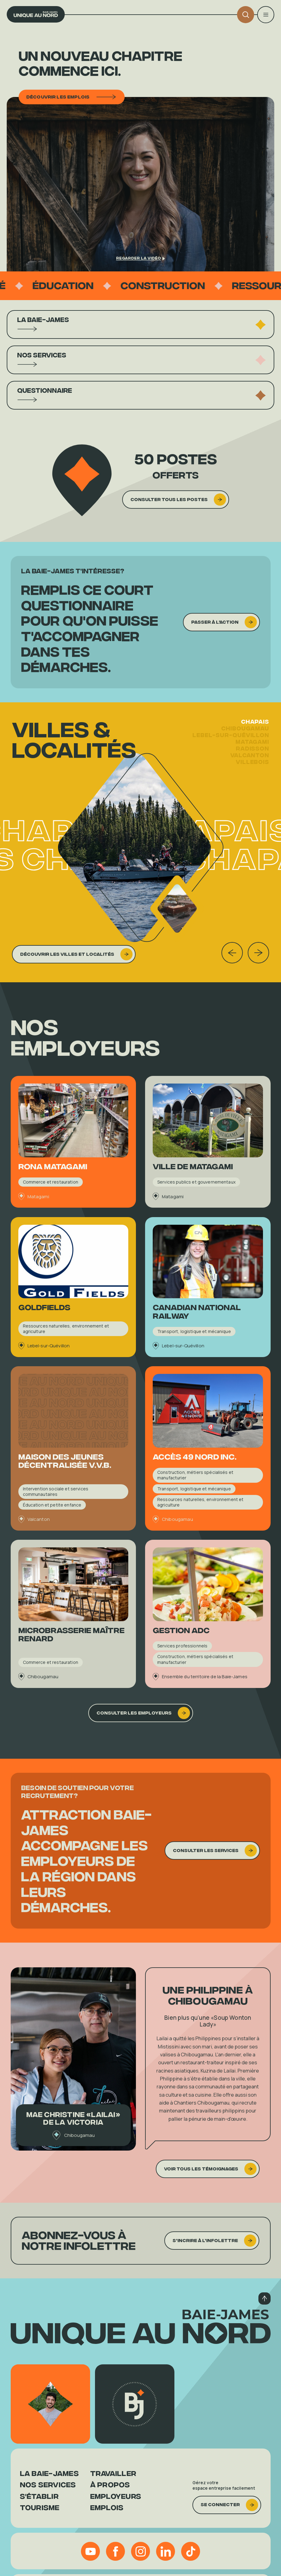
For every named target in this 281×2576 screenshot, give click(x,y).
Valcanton (249, 764)
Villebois (252, 771)
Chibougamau (245, 737)
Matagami (252, 751)
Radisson (252, 757)
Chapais (255, 731)
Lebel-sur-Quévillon (230, 744)
